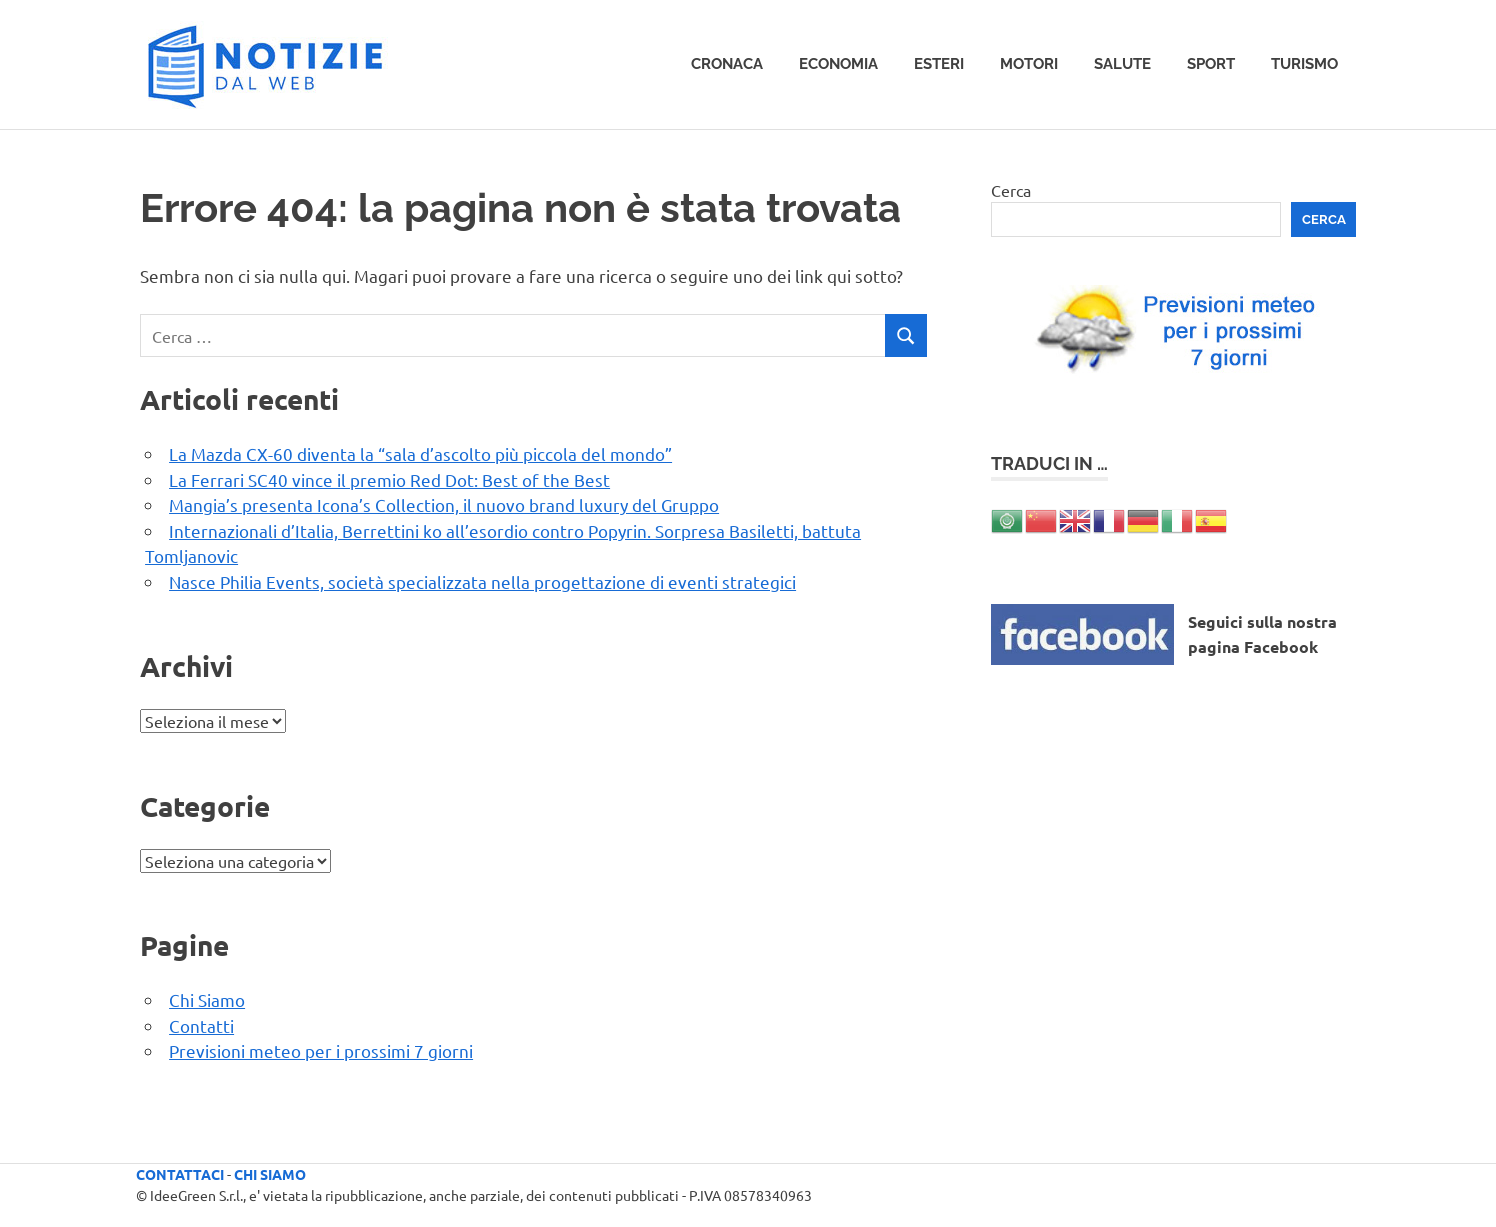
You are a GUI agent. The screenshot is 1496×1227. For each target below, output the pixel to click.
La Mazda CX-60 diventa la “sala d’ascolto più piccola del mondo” (420, 453)
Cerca (1011, 190)
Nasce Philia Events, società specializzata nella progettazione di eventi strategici (482, 581)
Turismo (1304, 64)
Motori (1029, 64)
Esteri (939, 64)
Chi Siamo (207, 999)
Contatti (201, 1025)
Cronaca (727, 64)
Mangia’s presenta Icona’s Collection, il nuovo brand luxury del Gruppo (444, 504)
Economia (838, 64)
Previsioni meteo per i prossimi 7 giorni (321, 1050)
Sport (1211, 64)
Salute (1122, 64)
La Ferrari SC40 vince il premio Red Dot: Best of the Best (389, 479)
